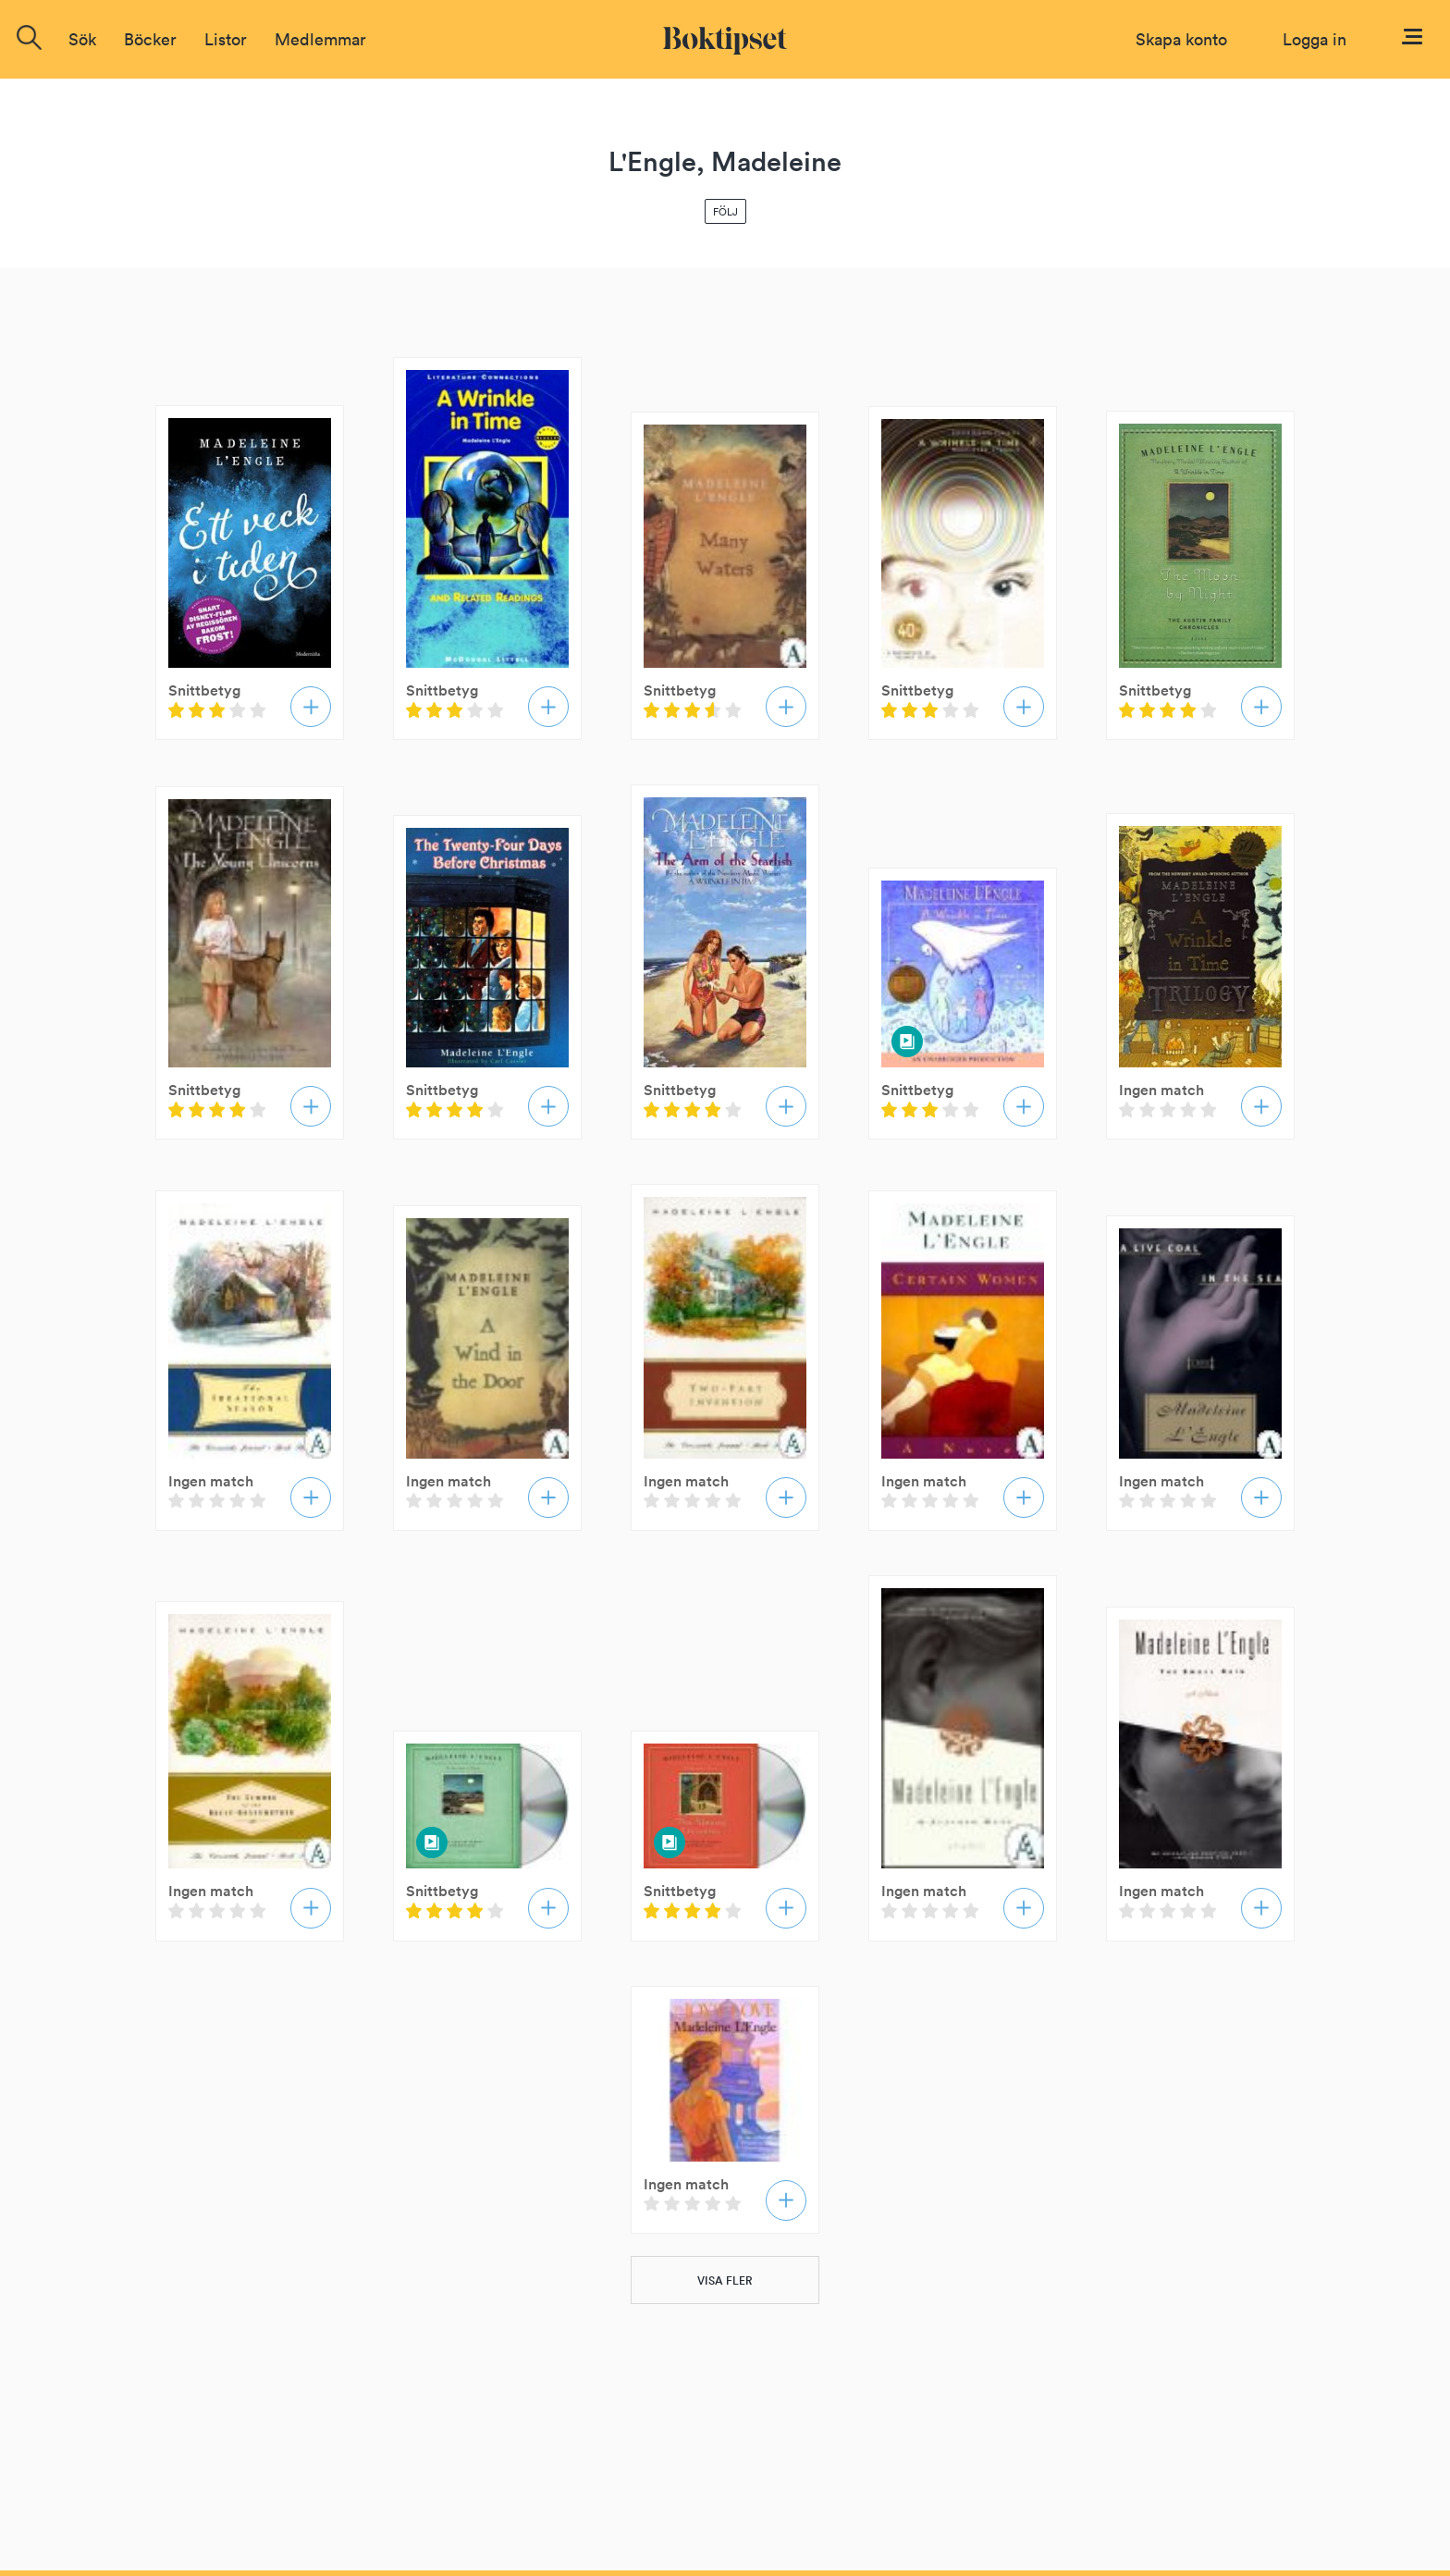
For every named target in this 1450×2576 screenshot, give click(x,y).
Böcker (150, 39)
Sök (82, 39)
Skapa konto (1181, 39)
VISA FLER (724, 2280)
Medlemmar (320, 39)
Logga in (1314, 39)
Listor (225, 39)
